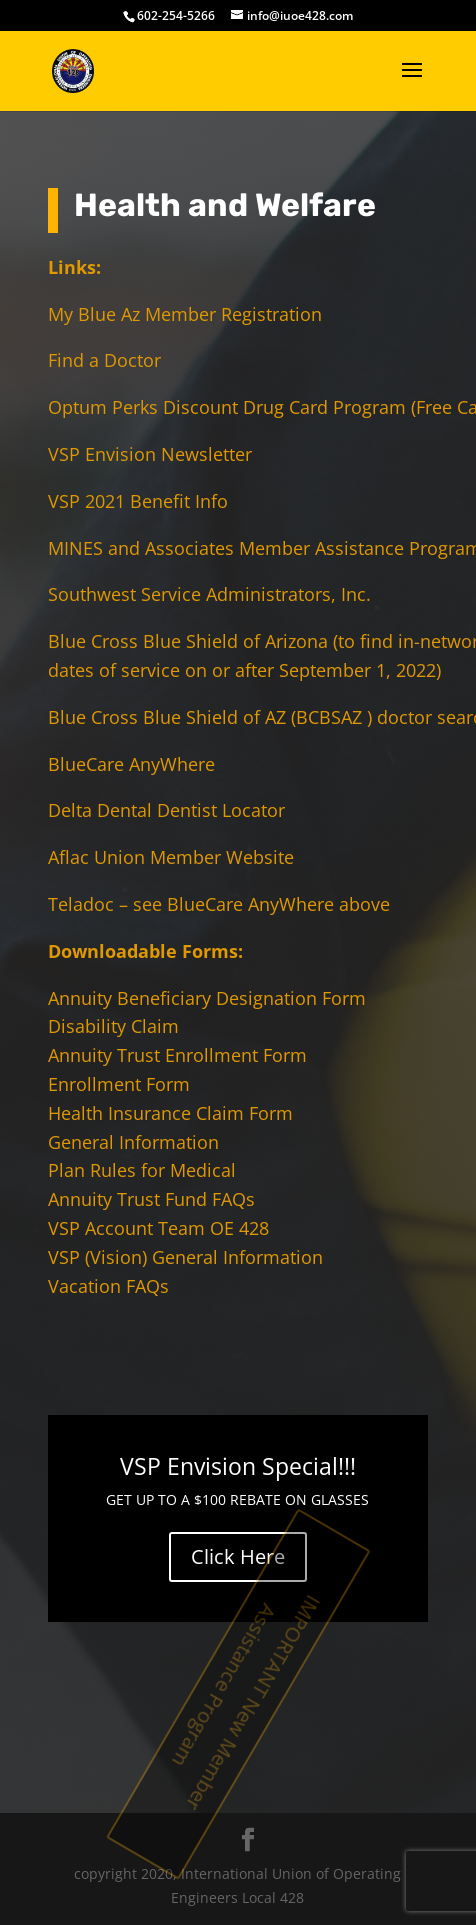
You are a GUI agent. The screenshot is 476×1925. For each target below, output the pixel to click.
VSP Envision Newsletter (150, 454)
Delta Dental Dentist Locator (166, 810)
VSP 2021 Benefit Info (138, 501)
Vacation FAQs (108, 1286)
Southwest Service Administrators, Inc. (209, 594)
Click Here (238, 1556)
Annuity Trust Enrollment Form (177, 1055)
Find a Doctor (104, 360)
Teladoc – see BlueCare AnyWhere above (219, 904)
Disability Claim (113, 1026)
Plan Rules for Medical (142, 1170)
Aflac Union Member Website (171, 857)
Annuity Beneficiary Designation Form (207, 998)
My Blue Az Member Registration (185, 314)
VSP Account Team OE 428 (158, 1228)
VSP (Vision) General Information (185, 1257)
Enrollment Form (119, 1084)
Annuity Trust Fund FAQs (151, 1199)
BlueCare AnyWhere (131, 764)
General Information (133, 1142)
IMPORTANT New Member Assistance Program (248, 1704)
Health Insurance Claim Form (170, 1113)
